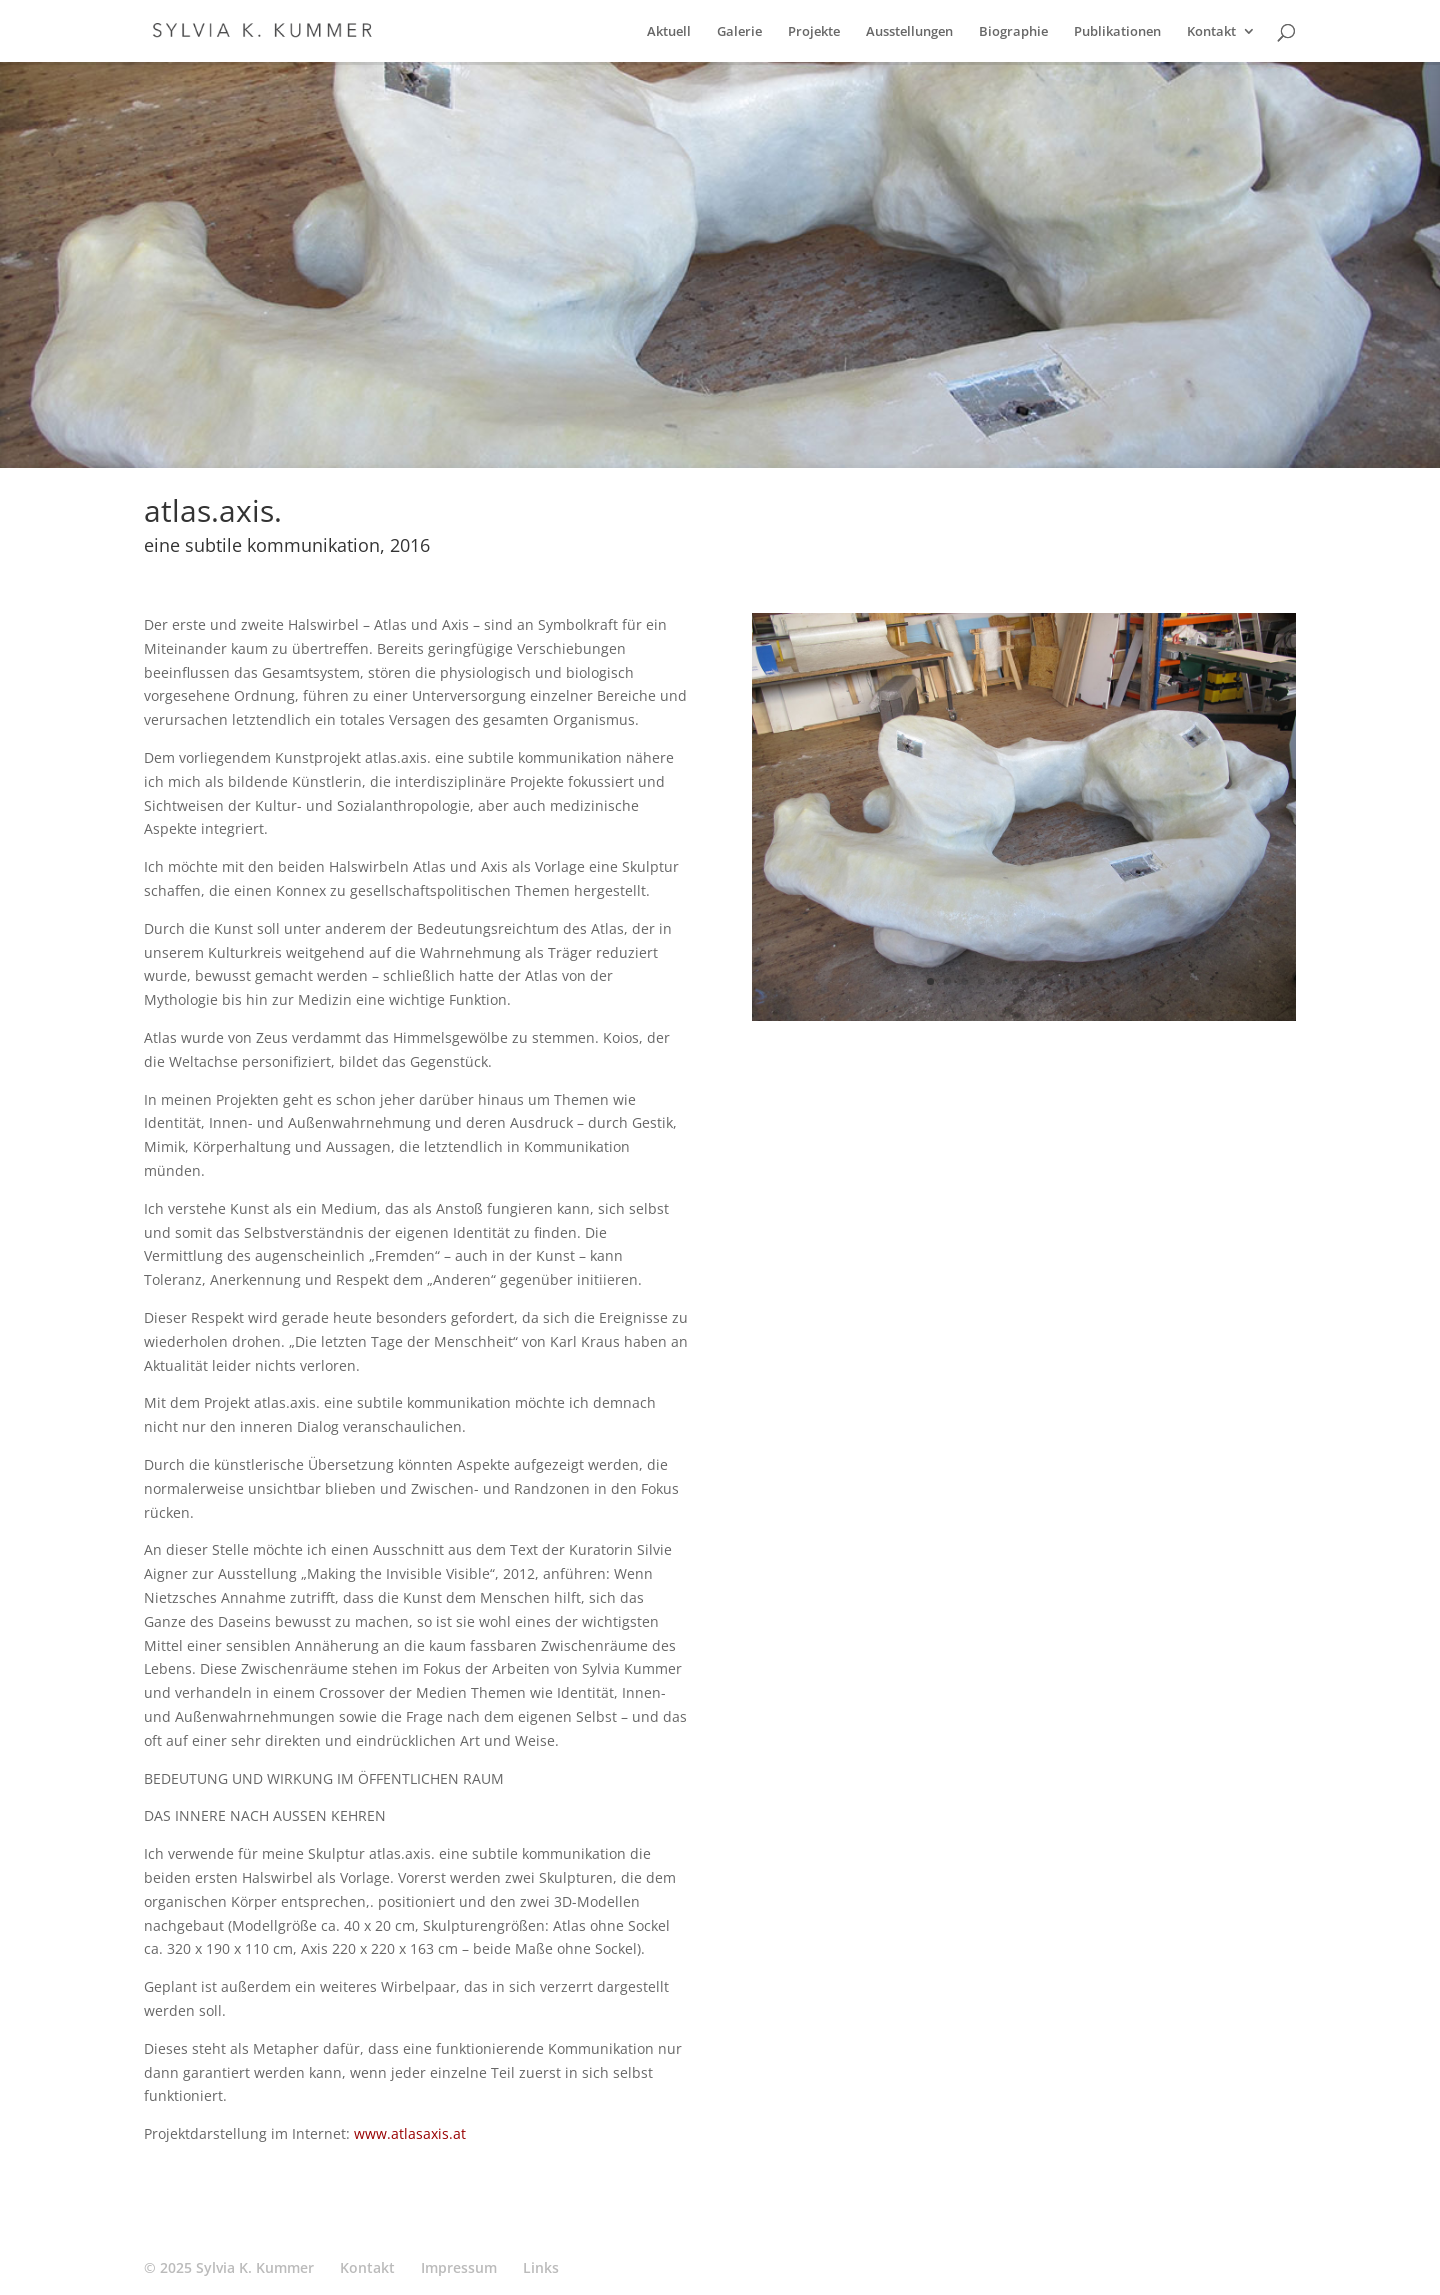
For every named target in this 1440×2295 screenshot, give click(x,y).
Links (541, 2267)
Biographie (1013, 32)
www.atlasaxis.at (410, 2133)
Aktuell (669, 32)
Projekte (814, 32)
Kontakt (1211, 32)
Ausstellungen (909, 32)
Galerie (739, 32)
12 (1117, 981)
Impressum (459, 2267)
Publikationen (1117, 32)
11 (1100, 981)
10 (1083, 981)
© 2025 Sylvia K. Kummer (229, 2267)
